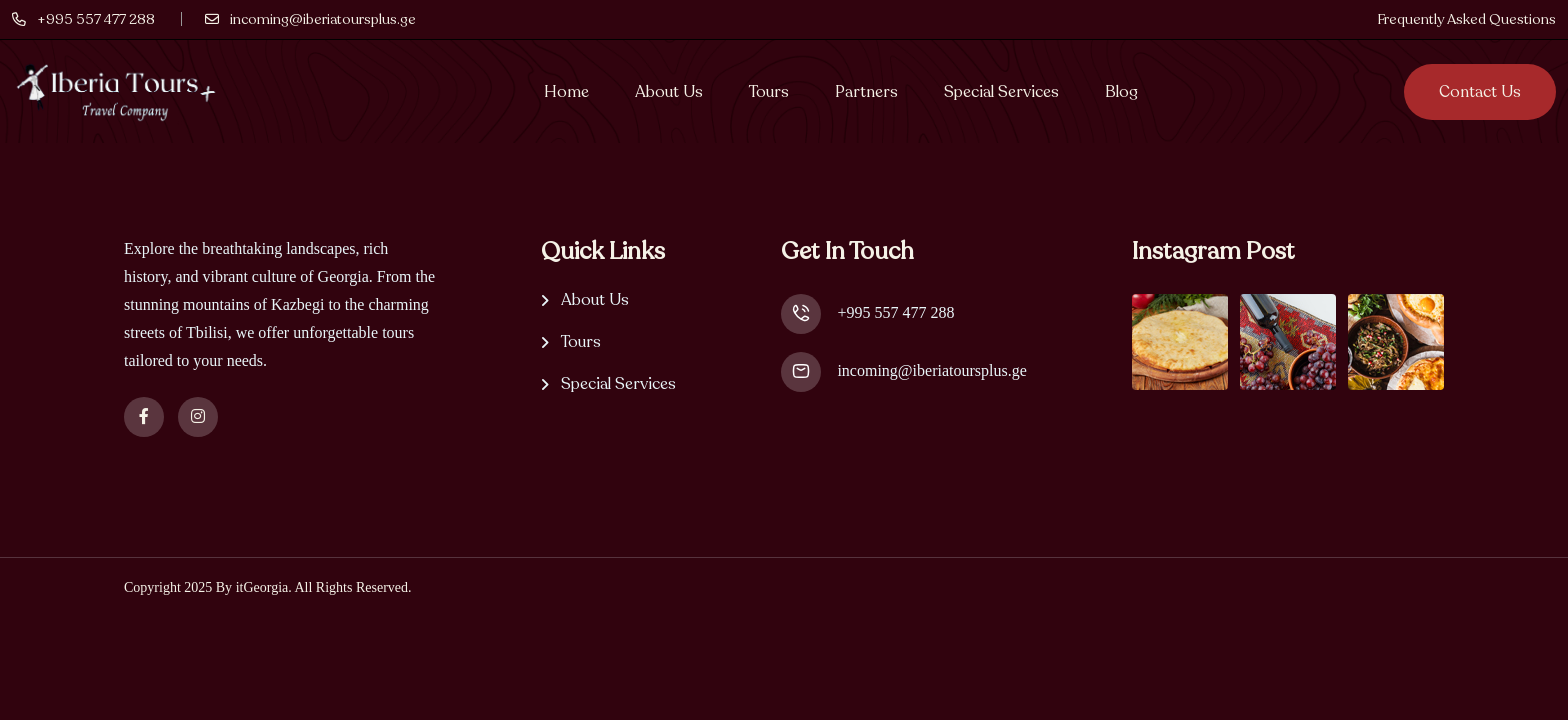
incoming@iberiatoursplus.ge (931, 370)
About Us (669, 92)
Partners (866, 92)
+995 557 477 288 (895, 312)
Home (566, 92)
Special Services (1001, 92)
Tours (769, 92)
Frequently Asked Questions (1466, 19)
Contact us (1480, 92)
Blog (1121, 92)
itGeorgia (262, 587)
